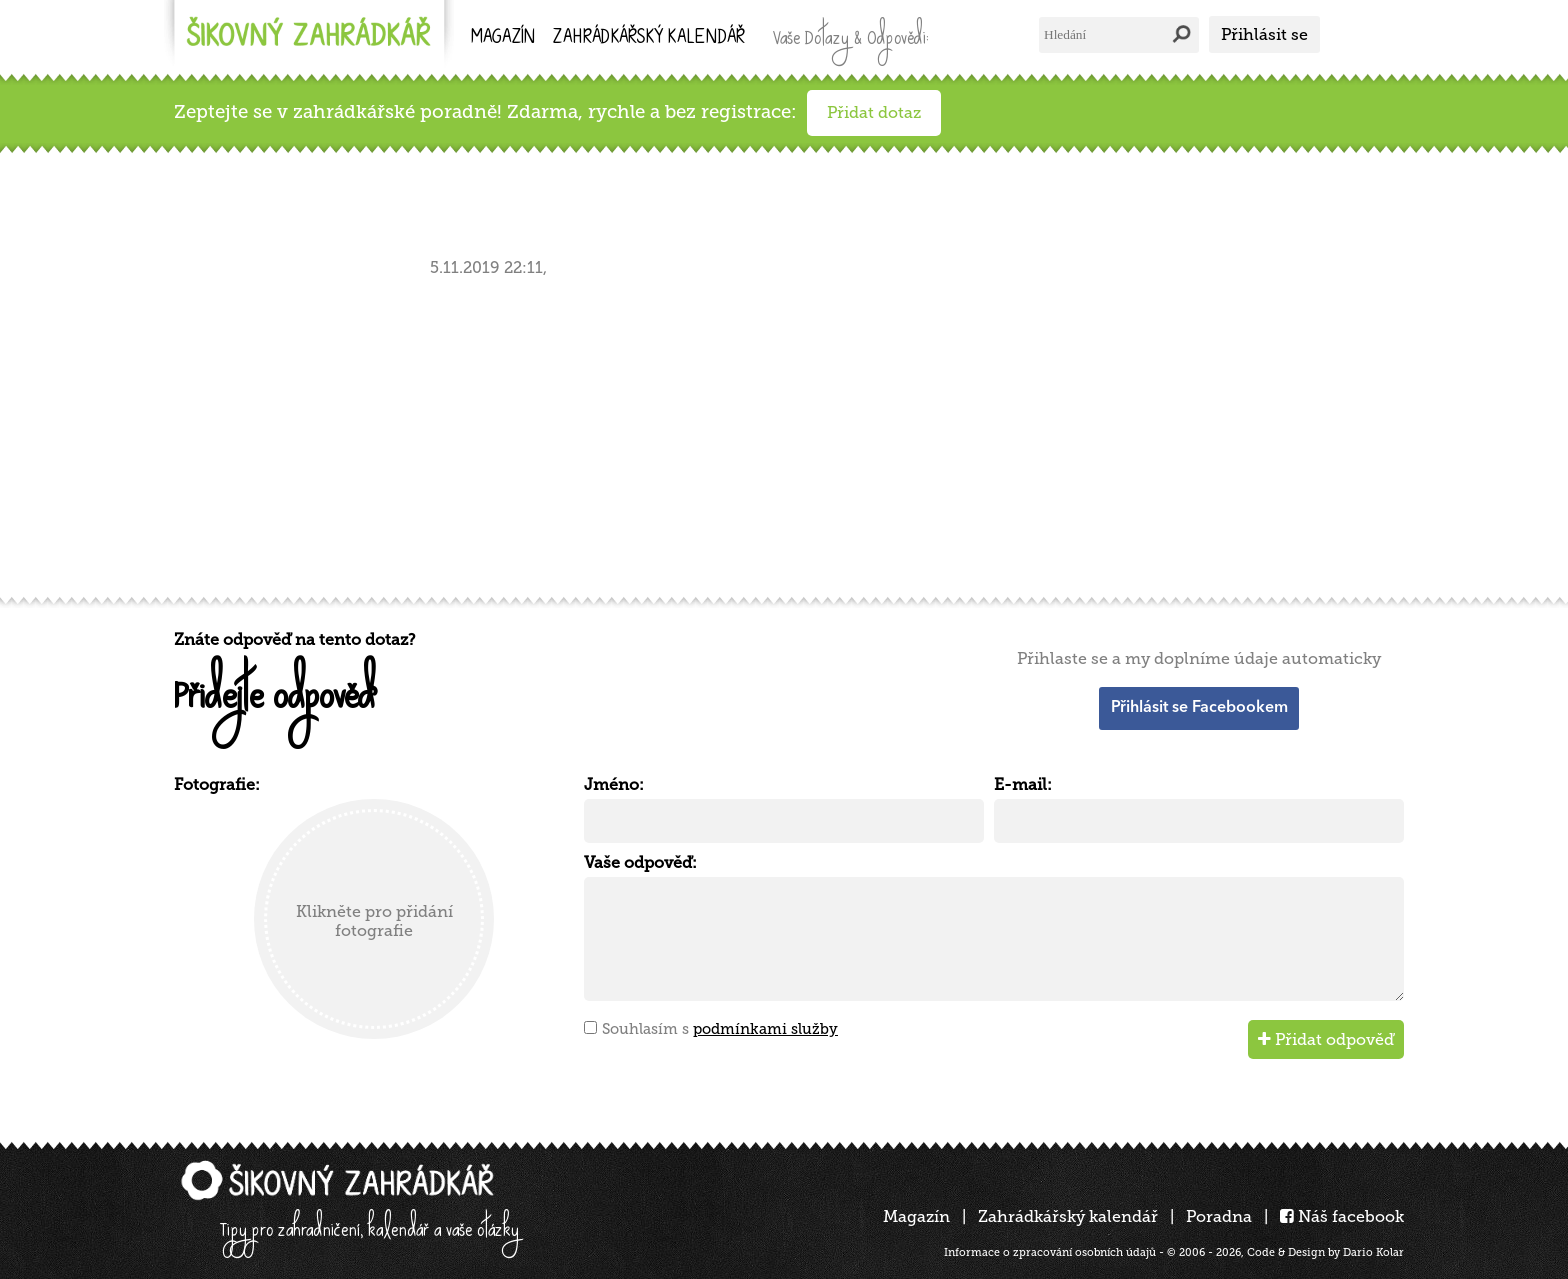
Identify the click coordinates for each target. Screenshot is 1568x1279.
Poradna (1219, 1216)
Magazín (503, 38)
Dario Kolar (1373, 1252)
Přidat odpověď (1326, 1039)
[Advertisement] (774, 433)
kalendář (649, 38)
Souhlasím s (720, 1029)
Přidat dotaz (874, 112)
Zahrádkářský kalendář (1068, 1216)
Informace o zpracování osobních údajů (1050, 1252)
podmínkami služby (765, 1029)
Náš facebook (1342, 1216)
